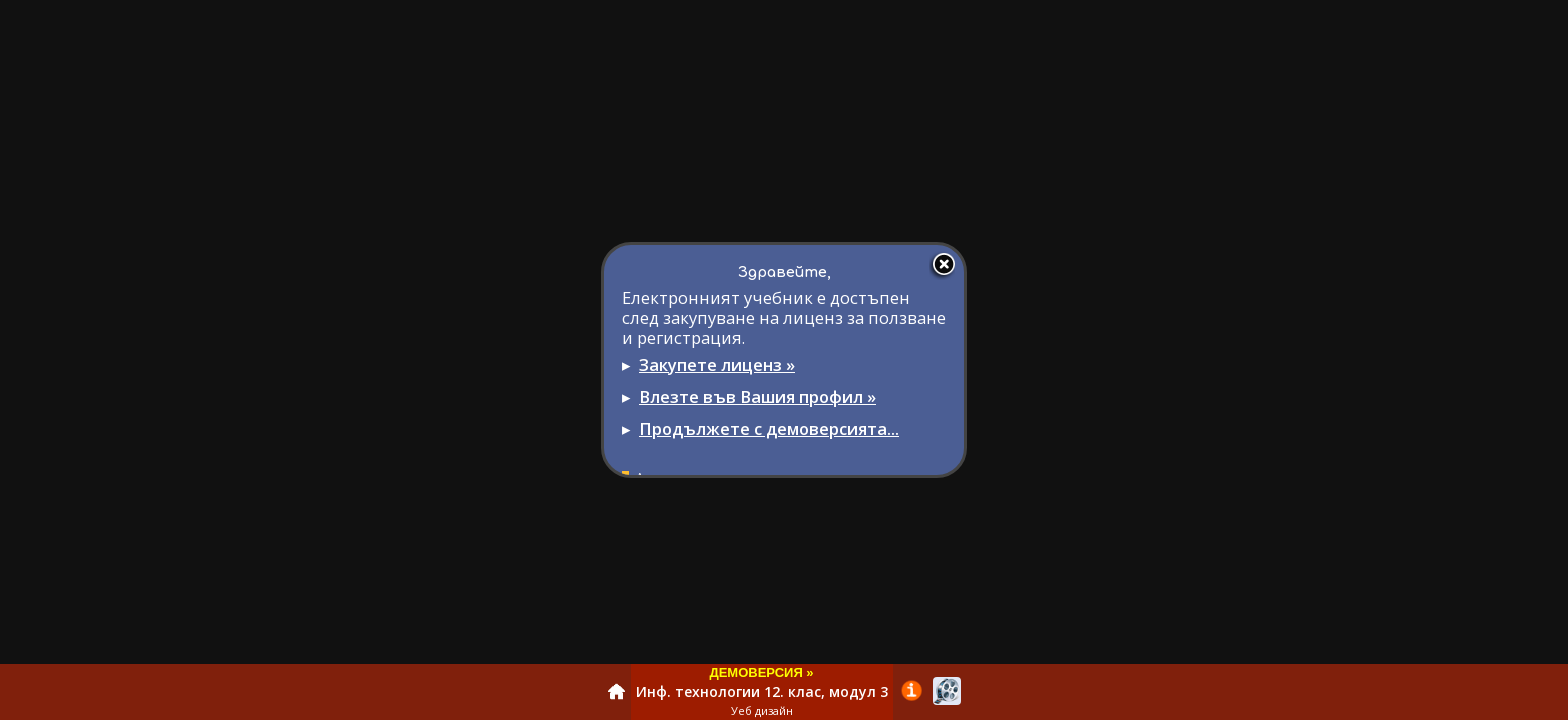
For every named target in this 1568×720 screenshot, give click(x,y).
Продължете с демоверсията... (769, 428)
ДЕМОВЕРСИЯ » (761, 672)
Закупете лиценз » (717, 364)
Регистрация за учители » (717, 492)
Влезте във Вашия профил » (757, 396)
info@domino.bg (877, 535)
